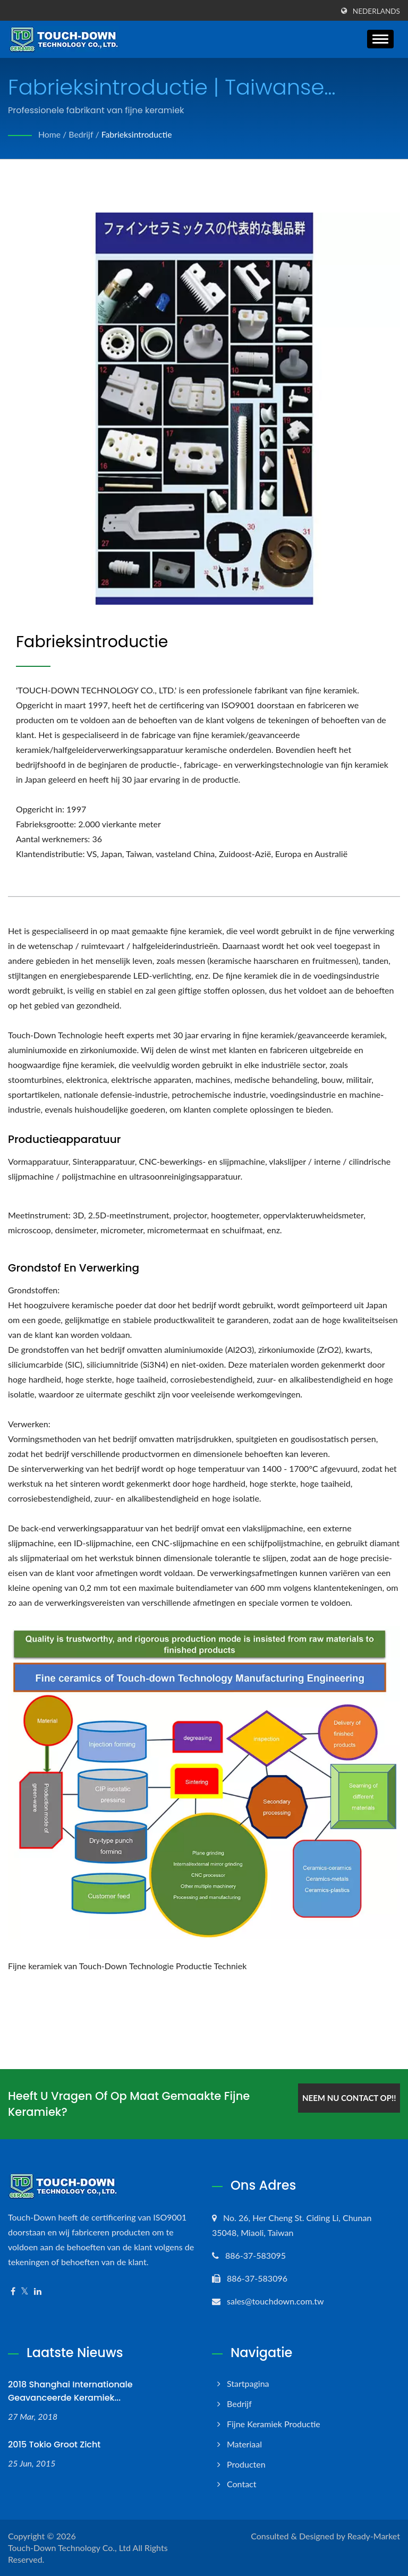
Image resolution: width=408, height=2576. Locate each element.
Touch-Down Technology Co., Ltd (69, 2548)
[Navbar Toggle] (380, 39)
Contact (241, 2484)
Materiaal (244, 2444)
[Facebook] (13, 2291)
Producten (246, 2464)
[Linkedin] (37, 2291)
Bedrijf (81, 134)
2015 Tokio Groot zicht (54, 2444)
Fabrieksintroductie (138, 134)
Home (49, 134)
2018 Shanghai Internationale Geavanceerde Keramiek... (70, 2391)
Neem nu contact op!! (348, 2097)
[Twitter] (25, 2291)
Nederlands (376, 11)
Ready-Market (373, 2536)
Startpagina (248, 2383)
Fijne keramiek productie (273, 2424)
